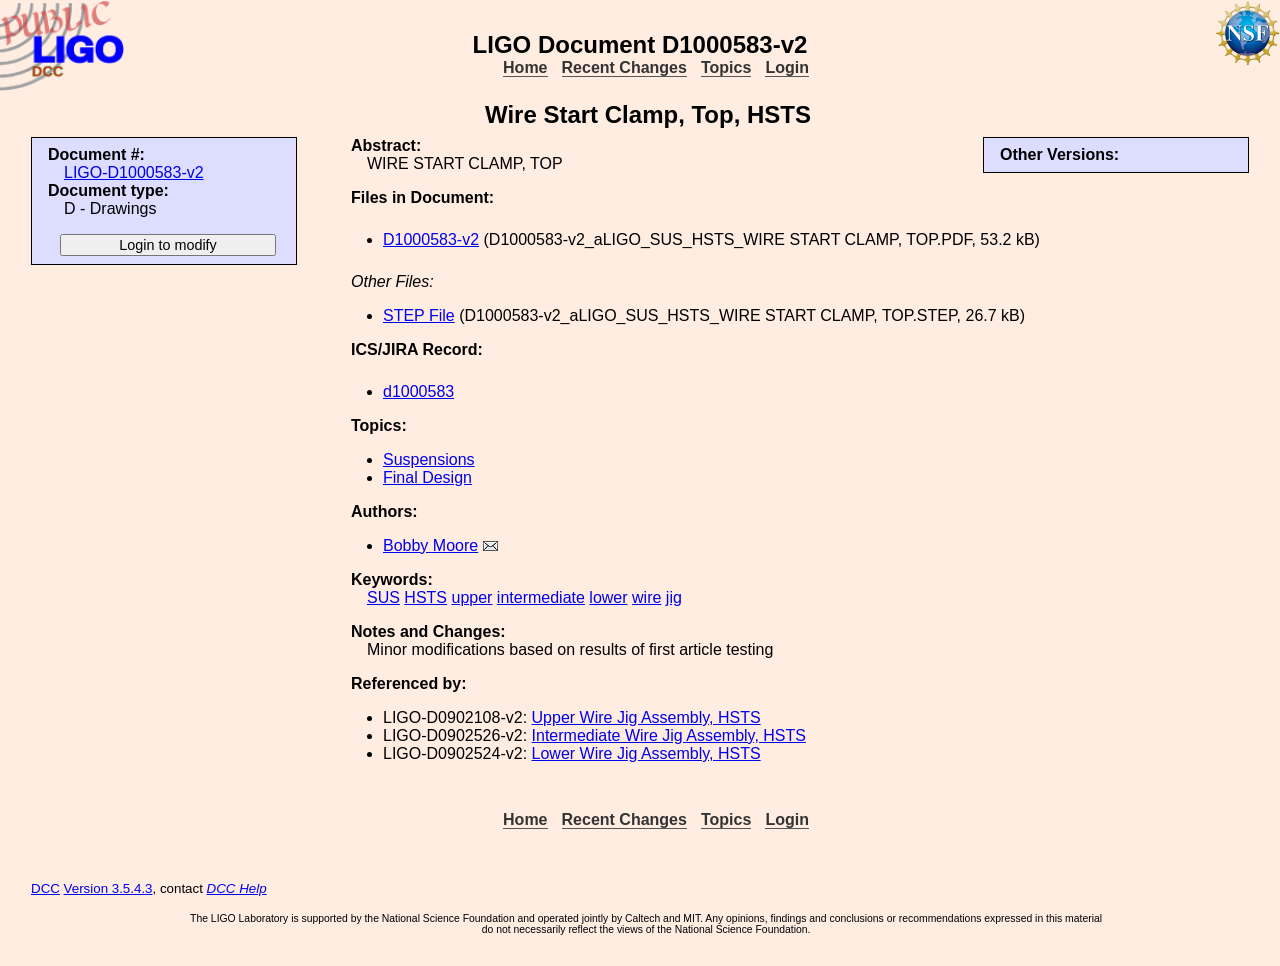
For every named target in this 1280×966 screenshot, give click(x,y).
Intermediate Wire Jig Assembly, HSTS (669, 735)
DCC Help (237, 888)
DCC (45, 888)
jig (674, 597)
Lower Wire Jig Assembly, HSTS (646, 753)
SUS (383, 597)
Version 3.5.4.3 (108, 888)
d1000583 (418, 391)
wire (646, 597)
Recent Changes (624, 67)
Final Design (427, 477)
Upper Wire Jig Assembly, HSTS (646, 717)
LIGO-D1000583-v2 (134, 172)
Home (525, 67)
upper (471, 597)
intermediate (541, 597)
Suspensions (429, 459)
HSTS (425, 597)
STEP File (419, 315)
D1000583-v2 (431, 239)
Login (787, 67)
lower (608, 597)
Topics (726, 67)
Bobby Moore (430, 545)
